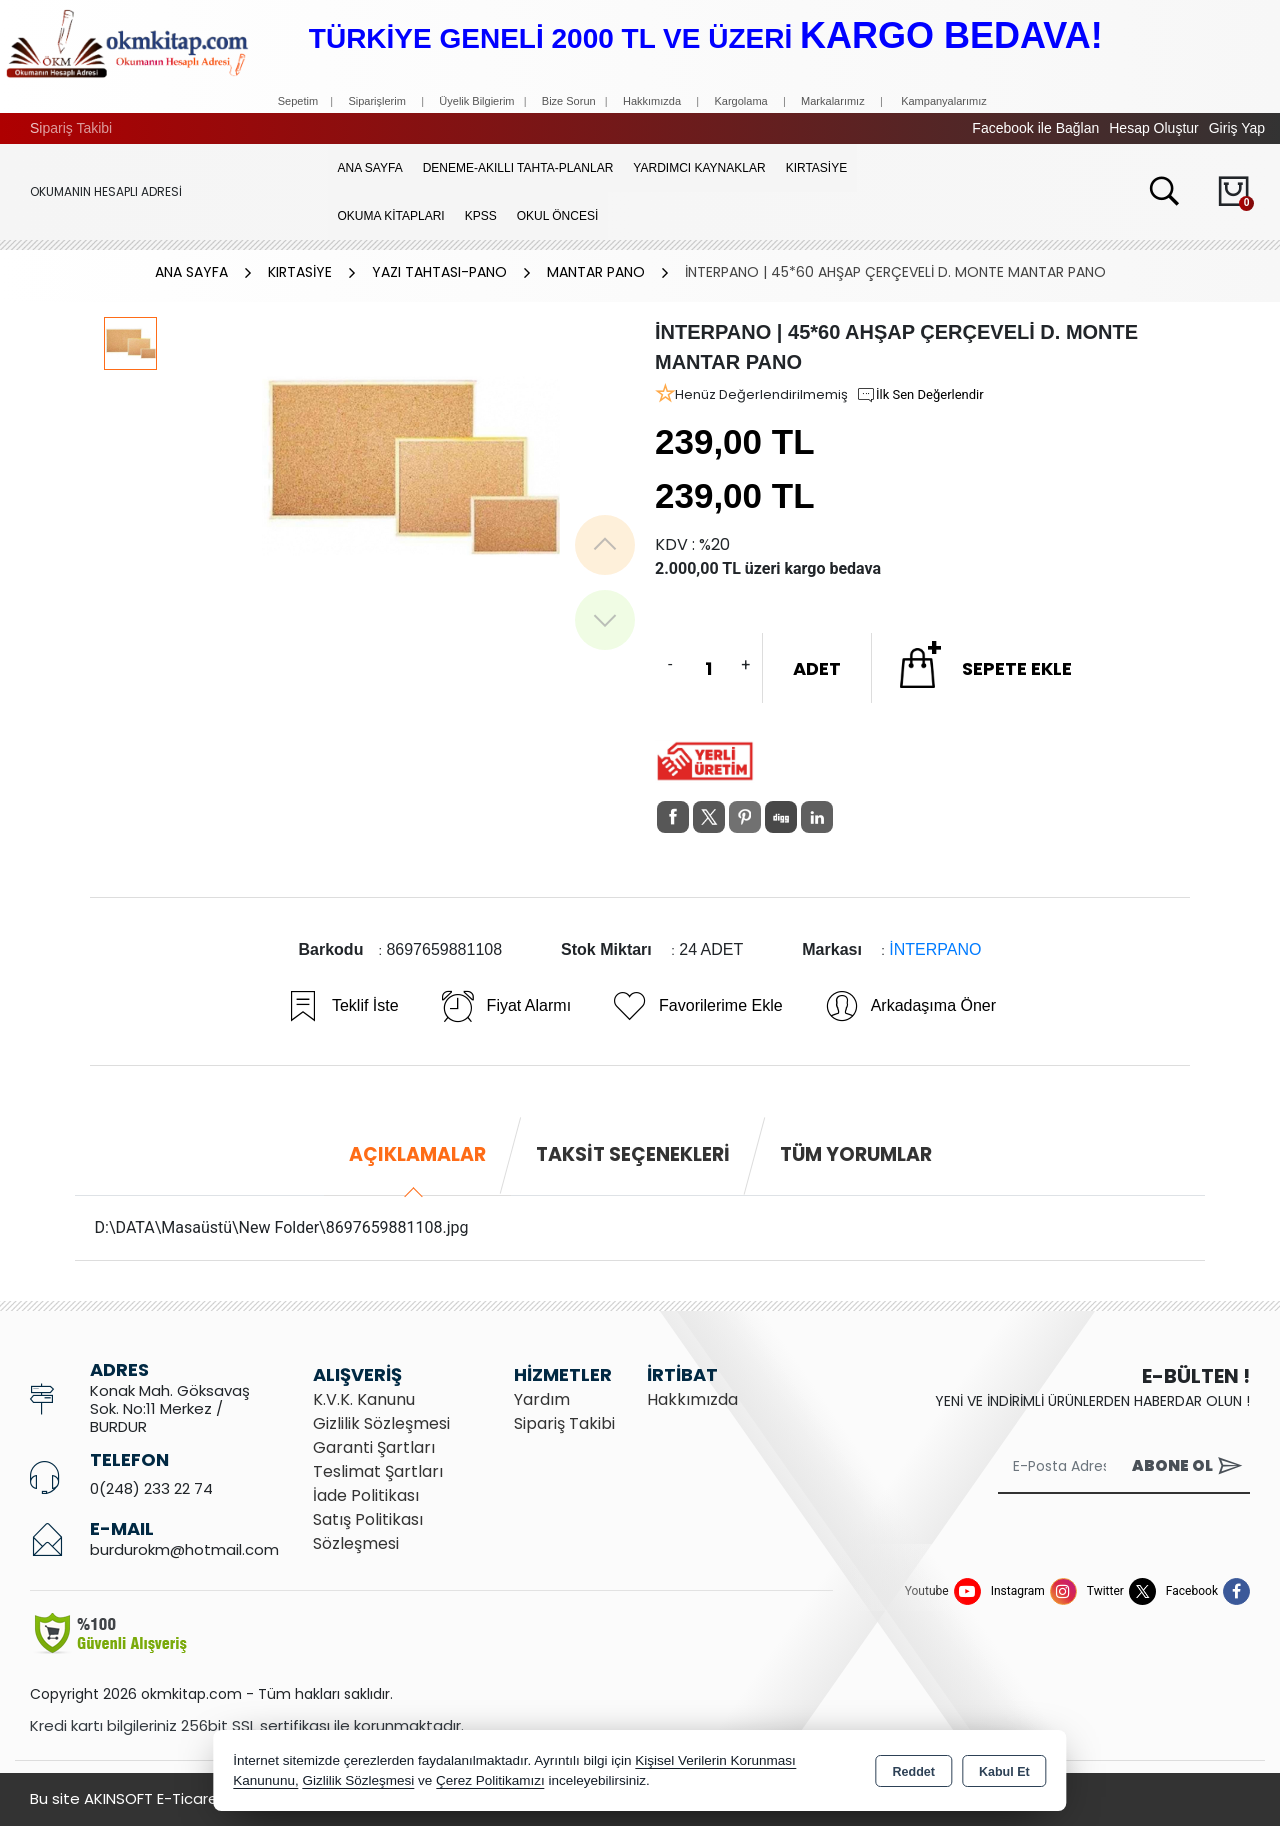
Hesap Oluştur (1153, 128)
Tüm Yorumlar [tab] (856, 1154)
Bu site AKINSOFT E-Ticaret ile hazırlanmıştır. (190, 1798)
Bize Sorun (570, 101)
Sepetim (298, 101)
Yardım (542, 1399)
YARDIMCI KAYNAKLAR (699, 168)
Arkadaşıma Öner (909, 1006)
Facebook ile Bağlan (1035, 128)
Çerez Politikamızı (490, 1780)
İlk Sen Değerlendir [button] (920, 395)
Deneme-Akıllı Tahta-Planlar (518, 168)
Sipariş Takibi (71, 128)
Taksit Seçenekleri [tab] (633, 1154)
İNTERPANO (935, 949)
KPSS (481, 216)
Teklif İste (341, 1006)
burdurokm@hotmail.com (184, 1549)
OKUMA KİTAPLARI (391, 216)
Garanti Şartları (374, 1447)
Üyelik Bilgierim (476, 101)
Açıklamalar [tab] (417, 1154)
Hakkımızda (652, 101)
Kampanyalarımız (944, 101)
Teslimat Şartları (378, 1471)
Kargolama (740, 101)
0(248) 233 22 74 (151, 1488)
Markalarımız (833, 101)
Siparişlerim (376, 101)
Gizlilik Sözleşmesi (381, 1423)
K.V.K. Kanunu (364, 1399)
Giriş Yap (1237, 128)
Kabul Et (1004, 1772)
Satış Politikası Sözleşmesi (368, 1531)
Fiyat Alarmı (505, 1006)
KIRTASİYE (817, 168)
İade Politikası (366, 1495)
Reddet (914, 1772)
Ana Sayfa (370, 168)
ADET (817, 668)
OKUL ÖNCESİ (558, 216)
